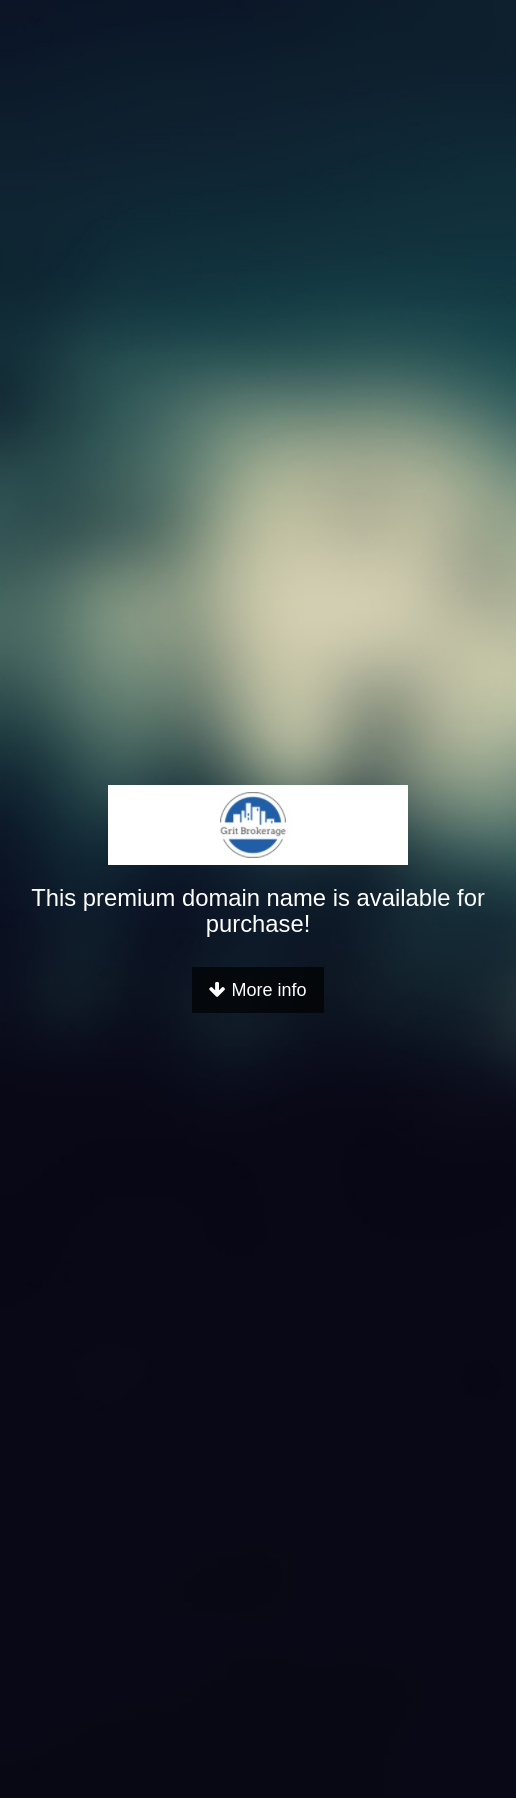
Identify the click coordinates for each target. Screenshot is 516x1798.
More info (257, 990)
